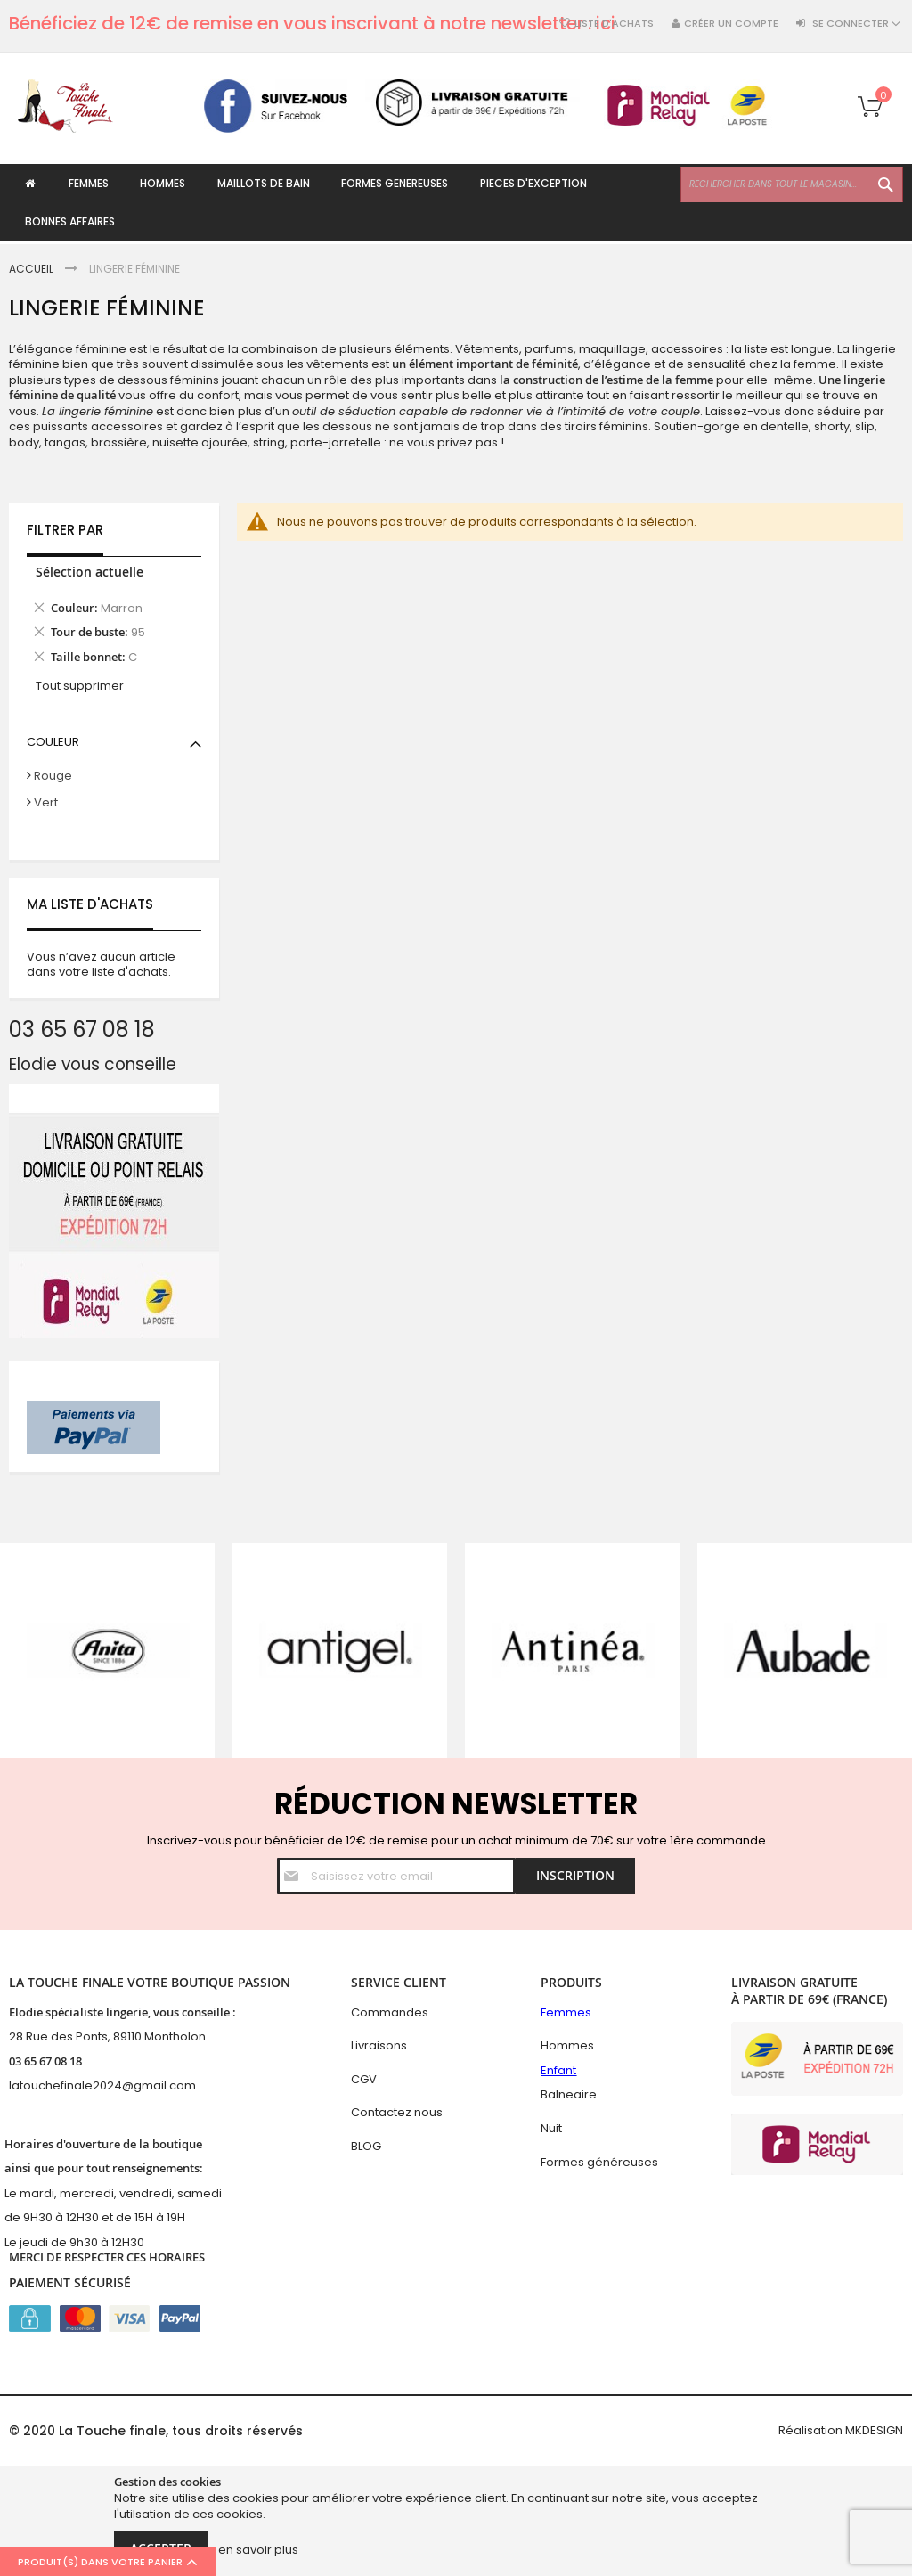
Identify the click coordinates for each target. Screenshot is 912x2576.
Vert (46, 802)
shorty (832, 427)
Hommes (567, 2045)
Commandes (389, 2012)
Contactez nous (397, 2112)
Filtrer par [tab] (65, 531)
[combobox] (791, 184)
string (269, 442)
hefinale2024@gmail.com (120, 2085)
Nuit (551, 2128)
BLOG (366, 2146)
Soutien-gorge (697, 427)
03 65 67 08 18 (45, 2061)
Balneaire (569, 2094)
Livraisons (379, 2045)
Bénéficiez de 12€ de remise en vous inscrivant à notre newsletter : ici (312, 23)
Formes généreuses (599, 2162)
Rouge (53, 776)
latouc (27, 2085)
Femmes (566, 2012)
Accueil (32, 268)
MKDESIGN (874, 2430)
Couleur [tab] (53, 741)
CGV (364, 2079)
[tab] (114, 618)
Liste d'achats (614, 23)
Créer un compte (731, 23)
